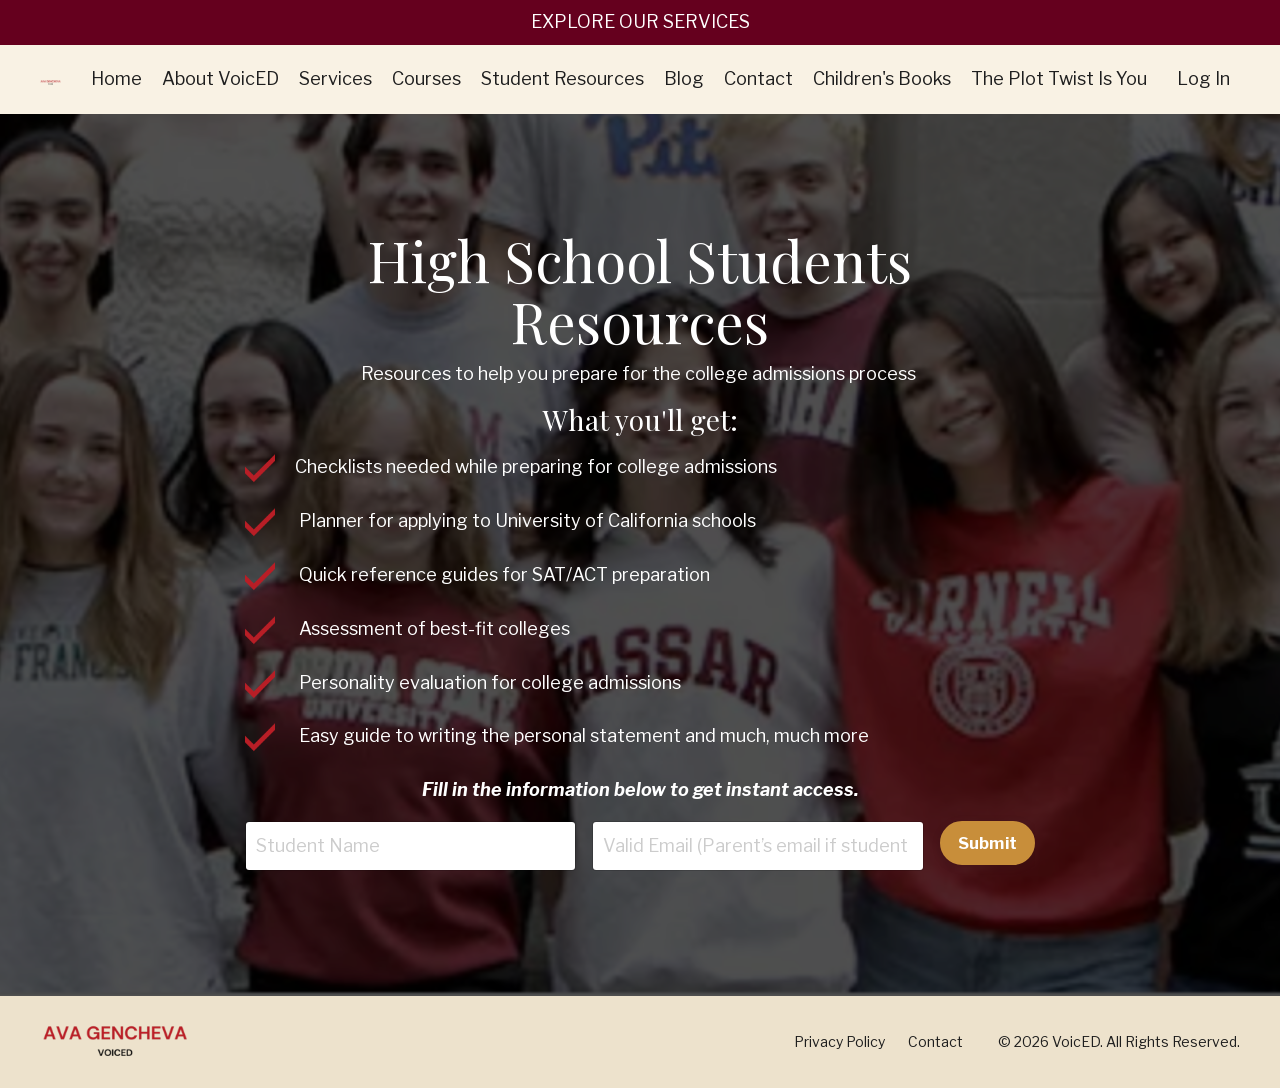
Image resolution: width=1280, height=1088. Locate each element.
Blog (684, 78)
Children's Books (882, 78)
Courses (426, 78)
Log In (1203, 78)
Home (116, 78)
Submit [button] (988, 843)
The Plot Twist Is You (1059, 78)
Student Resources (562, 78)
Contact (758, 78)
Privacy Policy (839, 1041)
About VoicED (220, 78)
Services (335, 78)
